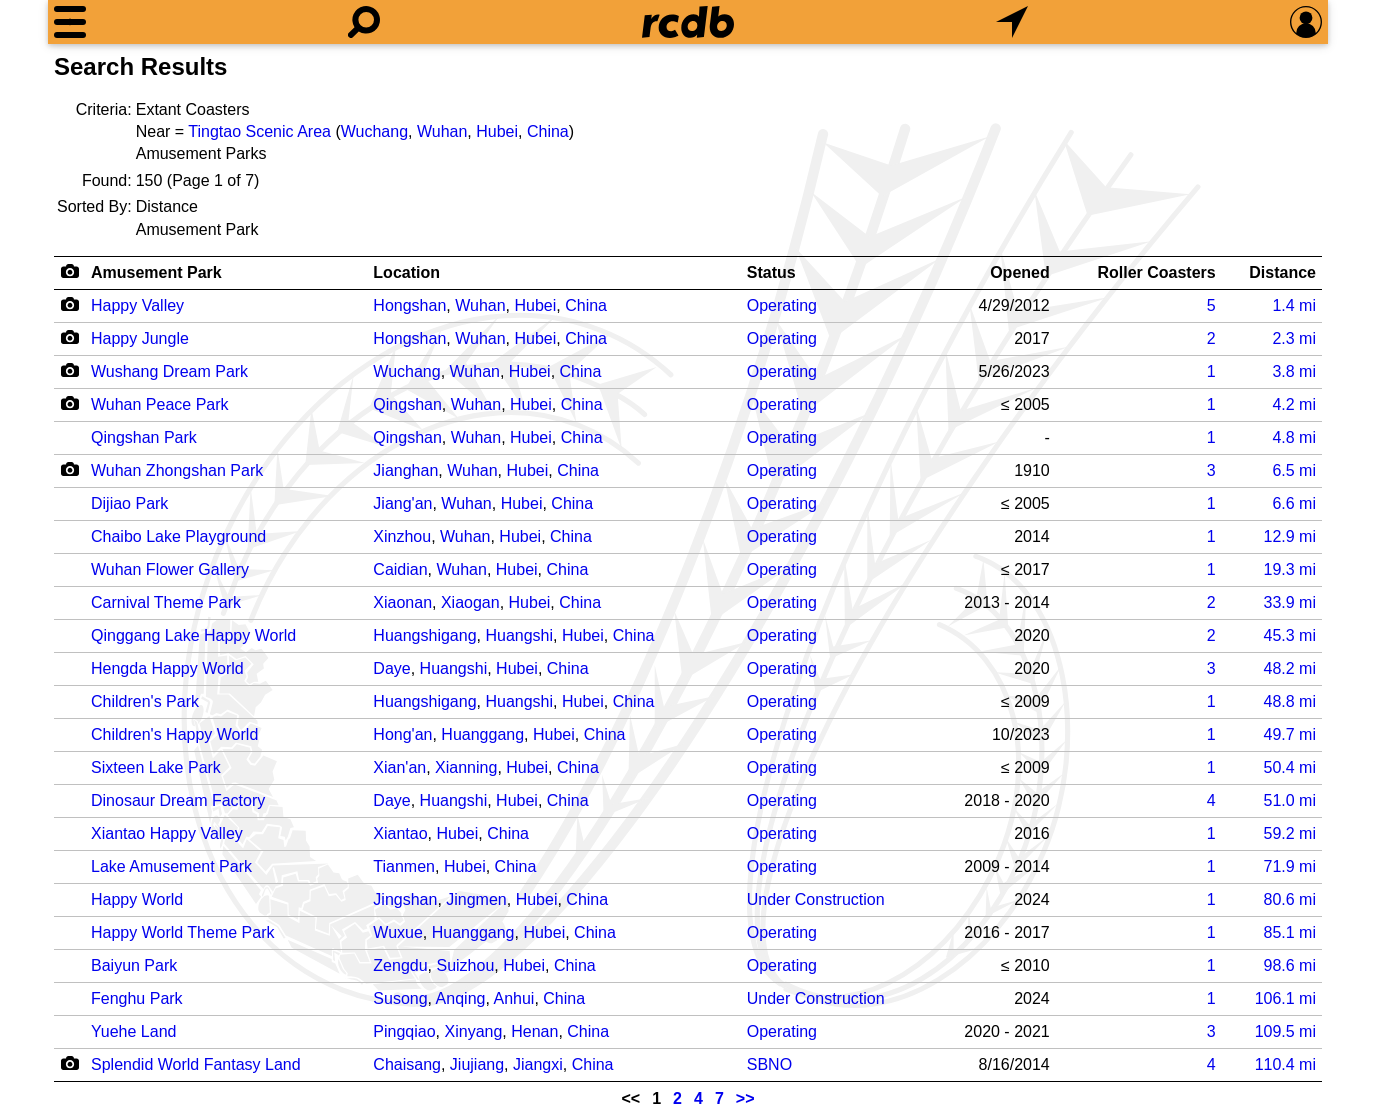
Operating (782, 305)
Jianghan (405, 470)
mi (1294, 305)
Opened (1020, 272)
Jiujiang (477, 1064)
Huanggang (482, 734)
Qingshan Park (144, 437)
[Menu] (70, 22)
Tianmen (404, 866)
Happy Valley (137, 305)
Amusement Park (156, 272)
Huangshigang (424, 635)
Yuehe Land (133, 1031)
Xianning (466, 767)
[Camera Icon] (69, 304)
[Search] (364, 22)
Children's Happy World (174, 734)
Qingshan (407, 404)
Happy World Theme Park (182, 932)
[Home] (688, 22)
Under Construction (816, 899)
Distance (1282, 272)
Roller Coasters (1156, 272)
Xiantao (400, 833)
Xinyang (474, 1031)
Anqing (461, 998)
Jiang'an (402, 503)
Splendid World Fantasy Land (196, 1064)
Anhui (513, 998)
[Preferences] (1306, 22)
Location (406, 272)
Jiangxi (538, 1064)
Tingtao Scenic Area (259, 131)
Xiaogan (470, 602)
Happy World (137, 899)
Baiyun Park (134, 965)
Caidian (400, 569)
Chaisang (407, 1064)
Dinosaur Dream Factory (178, 800)
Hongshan (409, 305)
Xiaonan (402, 602)
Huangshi (519, 635)
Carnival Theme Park (166, 602)
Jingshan (405, 899)
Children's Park (145, 701)
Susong (400, 998)
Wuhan (442, 131)
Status (771, 272)
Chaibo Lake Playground (178, 536)
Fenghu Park (137, 998)
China (548, 131)
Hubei (497, 131)
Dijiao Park (129, 503)
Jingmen (476, 899)
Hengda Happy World (167, 668)
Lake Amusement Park (171, 866)
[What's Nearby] (1012, 22)
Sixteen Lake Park (156, 767)
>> (745, 1098)
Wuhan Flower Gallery (170, 569)
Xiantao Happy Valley (167, 833)
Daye (391, 668)
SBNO (769, 1064)
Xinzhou (402, 536)
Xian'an (399, 767)
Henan (534, 1031)
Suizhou (465, 965)
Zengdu (400, 965)
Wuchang (374, 131)
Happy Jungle (140, 338)
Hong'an (402, 734)
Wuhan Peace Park (160, 404)
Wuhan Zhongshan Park (177, 470)
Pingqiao (404, 1031)
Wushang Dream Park (169, 371)
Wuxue (398, 932)
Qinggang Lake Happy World (193, 635)
